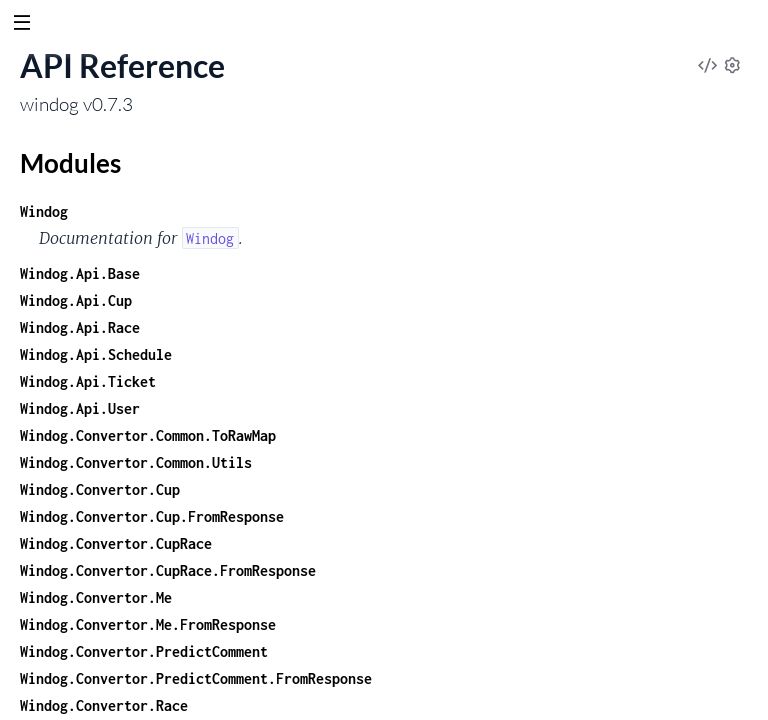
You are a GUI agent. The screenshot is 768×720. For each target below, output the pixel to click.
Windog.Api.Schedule (96, 354)
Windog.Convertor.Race (104, 705)
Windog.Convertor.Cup (100, 489)
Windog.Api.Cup (76, 300)
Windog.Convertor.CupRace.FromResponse (168, 570)
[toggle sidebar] (21, 25)
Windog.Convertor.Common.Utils (136, 462)
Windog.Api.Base (80, 273)
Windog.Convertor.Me (96, 597)
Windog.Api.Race (80, 327)
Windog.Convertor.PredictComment (144, 651)
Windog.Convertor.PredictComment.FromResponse (196, 678)
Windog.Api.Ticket (88, 381)
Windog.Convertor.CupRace (116, 543)
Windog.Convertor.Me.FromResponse (148, 624)
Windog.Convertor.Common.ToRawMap (148, 435)
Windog (44, 211)
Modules (70, 163)
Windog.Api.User (80, 408)
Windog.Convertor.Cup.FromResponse (152, 516)
